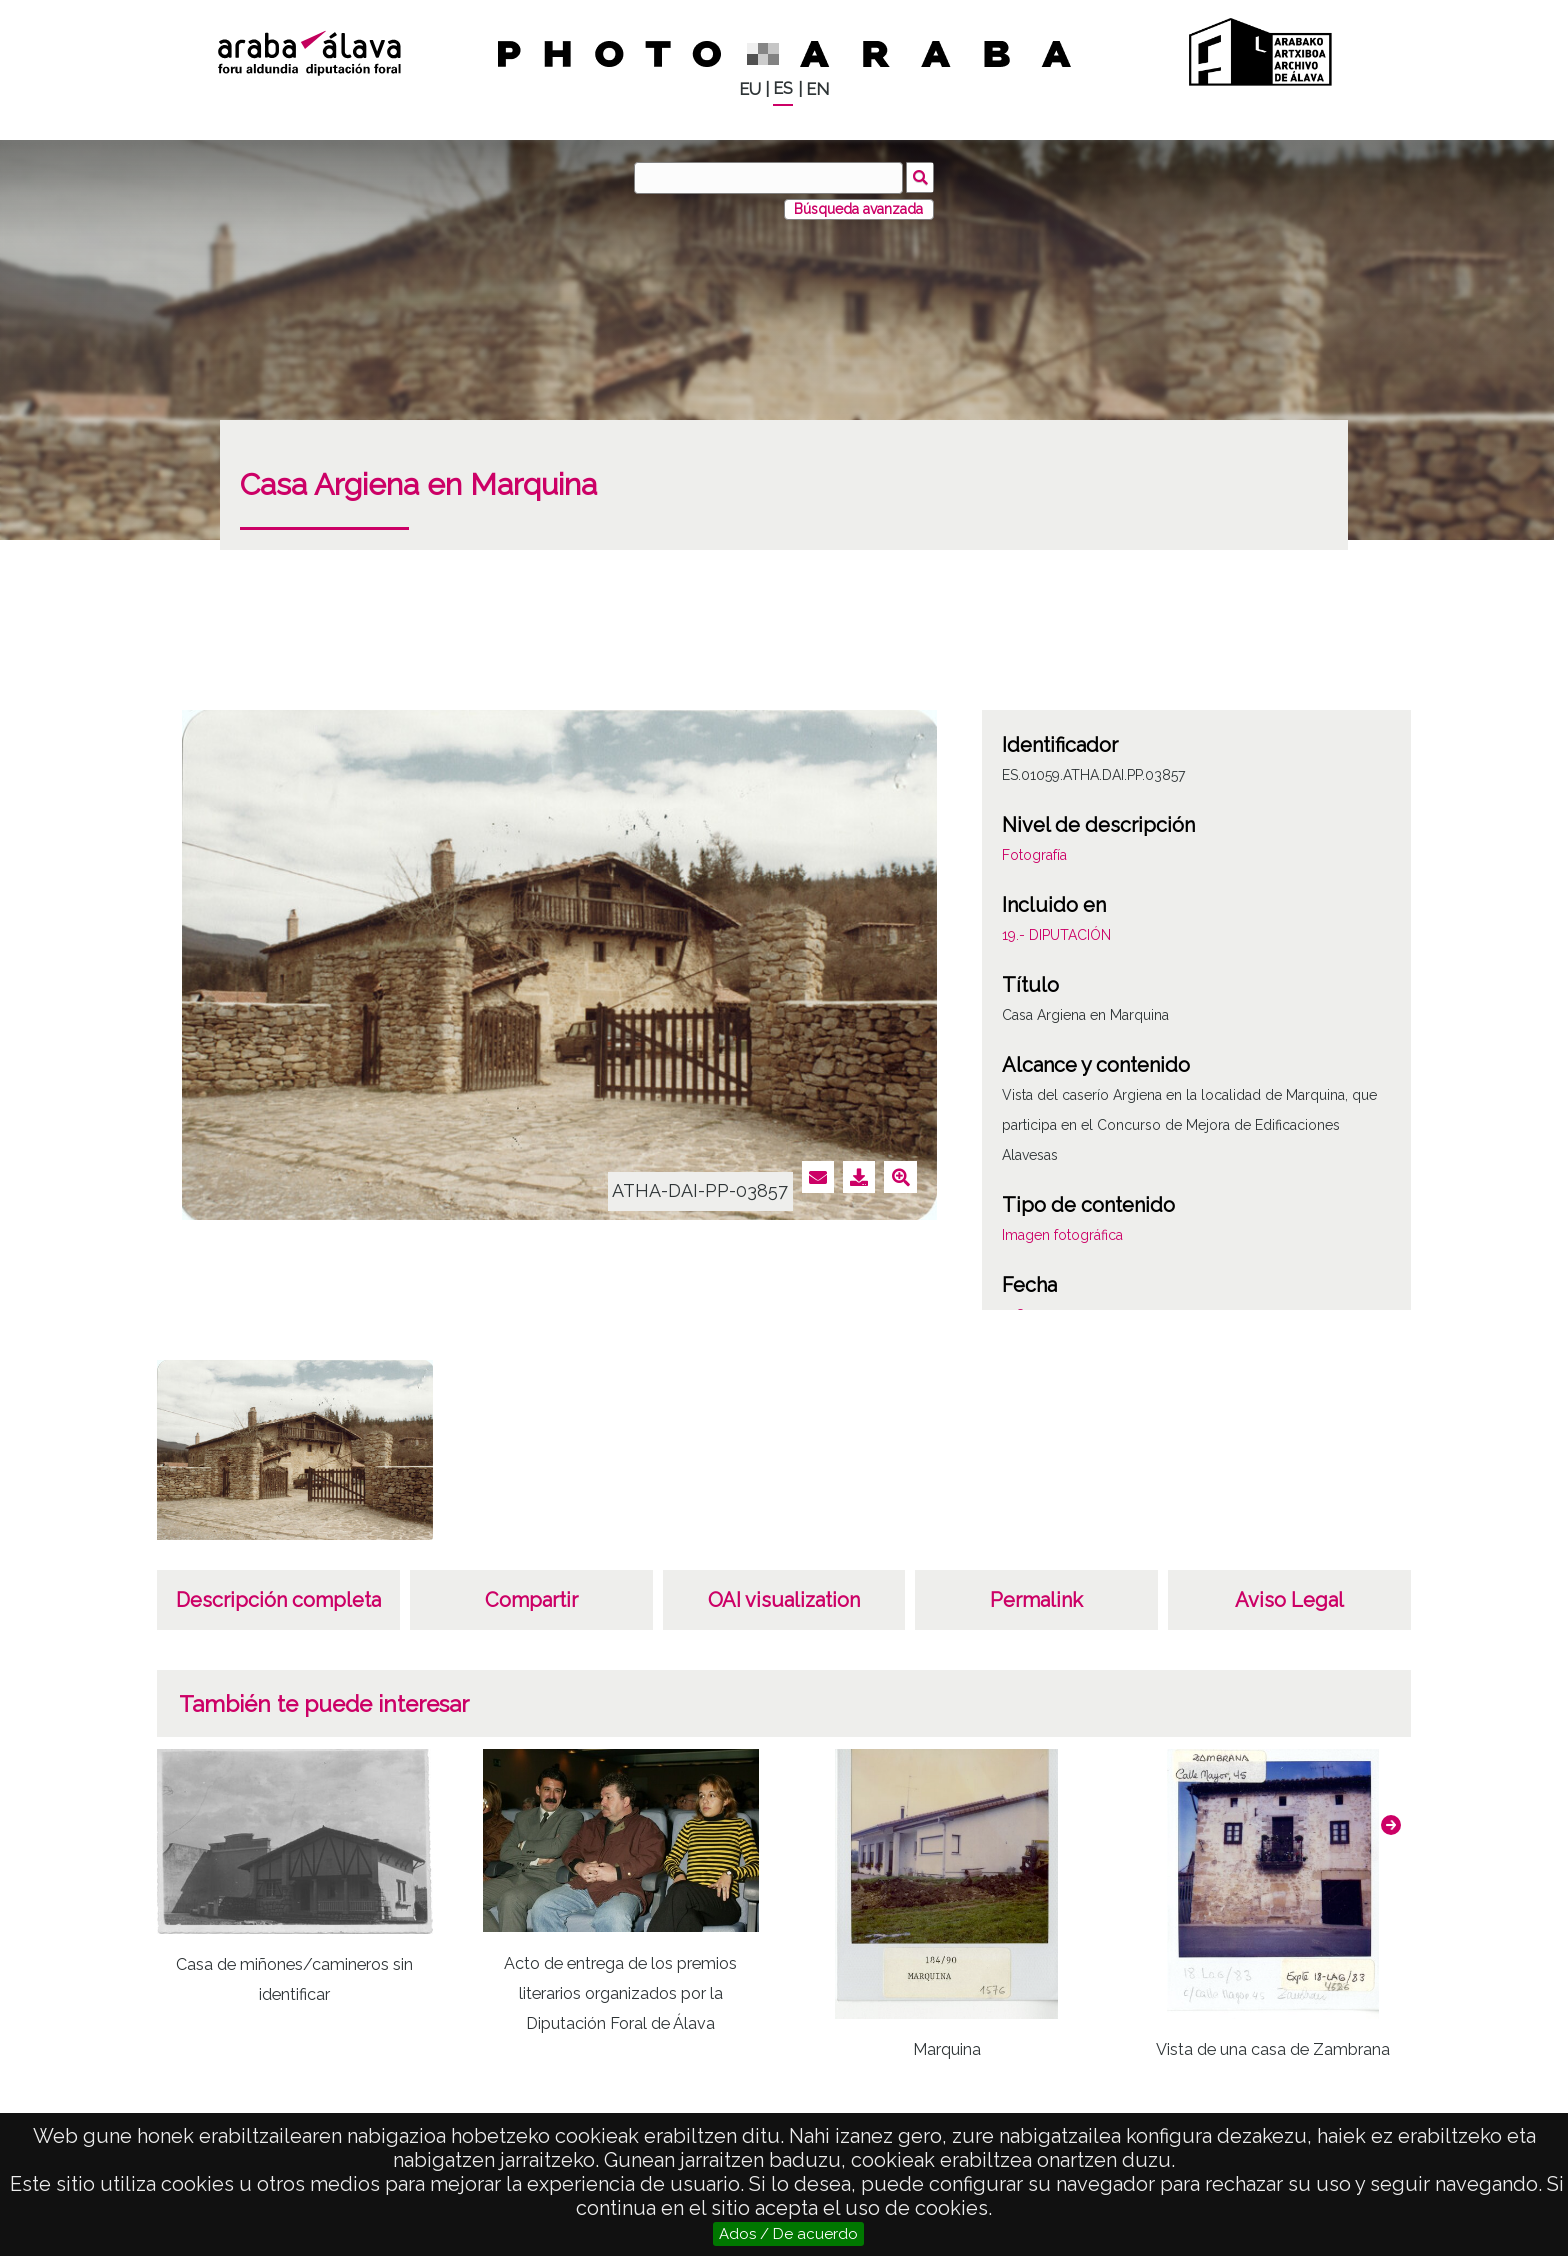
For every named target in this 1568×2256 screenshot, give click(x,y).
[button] (1391, 1825)
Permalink (1036, 1600)
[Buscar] (769, 178)
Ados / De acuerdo (788, 2234)
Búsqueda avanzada (858, 209)
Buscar (920, 177)
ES (783, 88)
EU (750, 89)
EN (817, 89)
